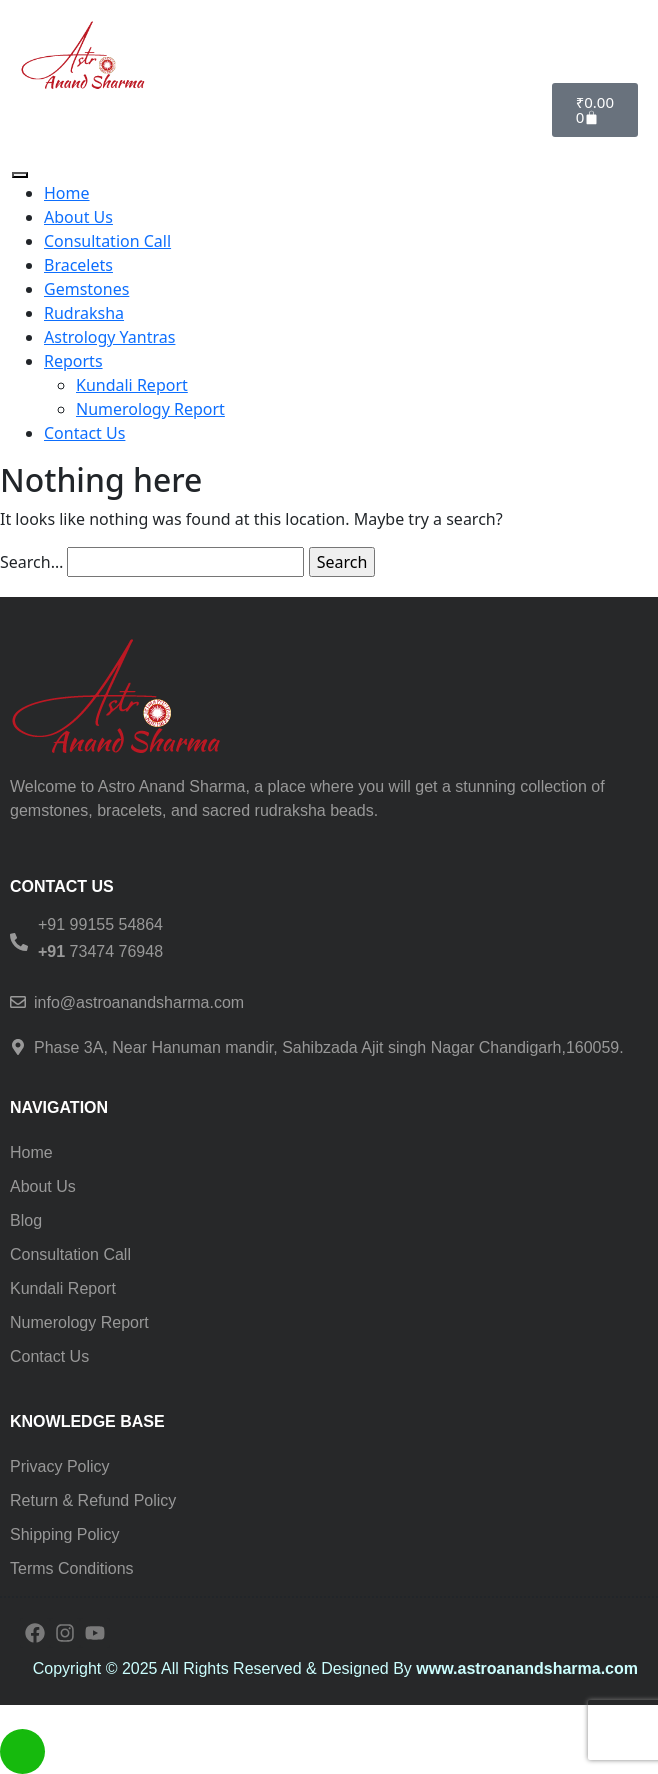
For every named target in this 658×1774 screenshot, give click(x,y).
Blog (26, 1220)
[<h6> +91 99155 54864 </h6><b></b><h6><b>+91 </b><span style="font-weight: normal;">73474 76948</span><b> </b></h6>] (19, 942)
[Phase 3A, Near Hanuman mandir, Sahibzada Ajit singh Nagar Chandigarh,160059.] (18, 1047)
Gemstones (86, 289)
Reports (73, 361)
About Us (78, 217)
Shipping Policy (64, 1534)
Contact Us (84, 433)
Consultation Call (107, 241)
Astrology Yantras (109, 337)
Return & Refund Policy (93, 1500)
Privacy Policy (60, 1466)
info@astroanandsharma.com (139, 1002)
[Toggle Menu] (20, 175)
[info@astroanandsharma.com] (18, 1002)
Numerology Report (150, 409)
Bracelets (78, 265)
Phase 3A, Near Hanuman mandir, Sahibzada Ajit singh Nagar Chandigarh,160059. (329, 1047)
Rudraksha (84, 313)
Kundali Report (132, 385)
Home (67, 193)
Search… (31, 562)
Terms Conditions (72, 1568)
